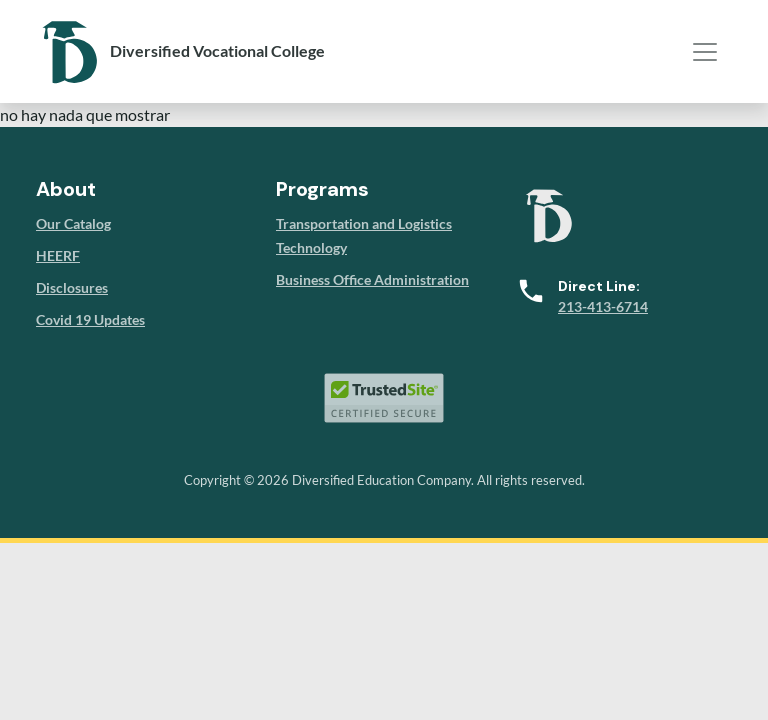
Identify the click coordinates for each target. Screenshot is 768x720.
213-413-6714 (603, 306)
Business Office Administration (372, 279)
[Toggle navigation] (705, 52)
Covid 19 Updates (90, 319)
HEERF (58, 255)
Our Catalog (73, 223)
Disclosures (72, 287)
